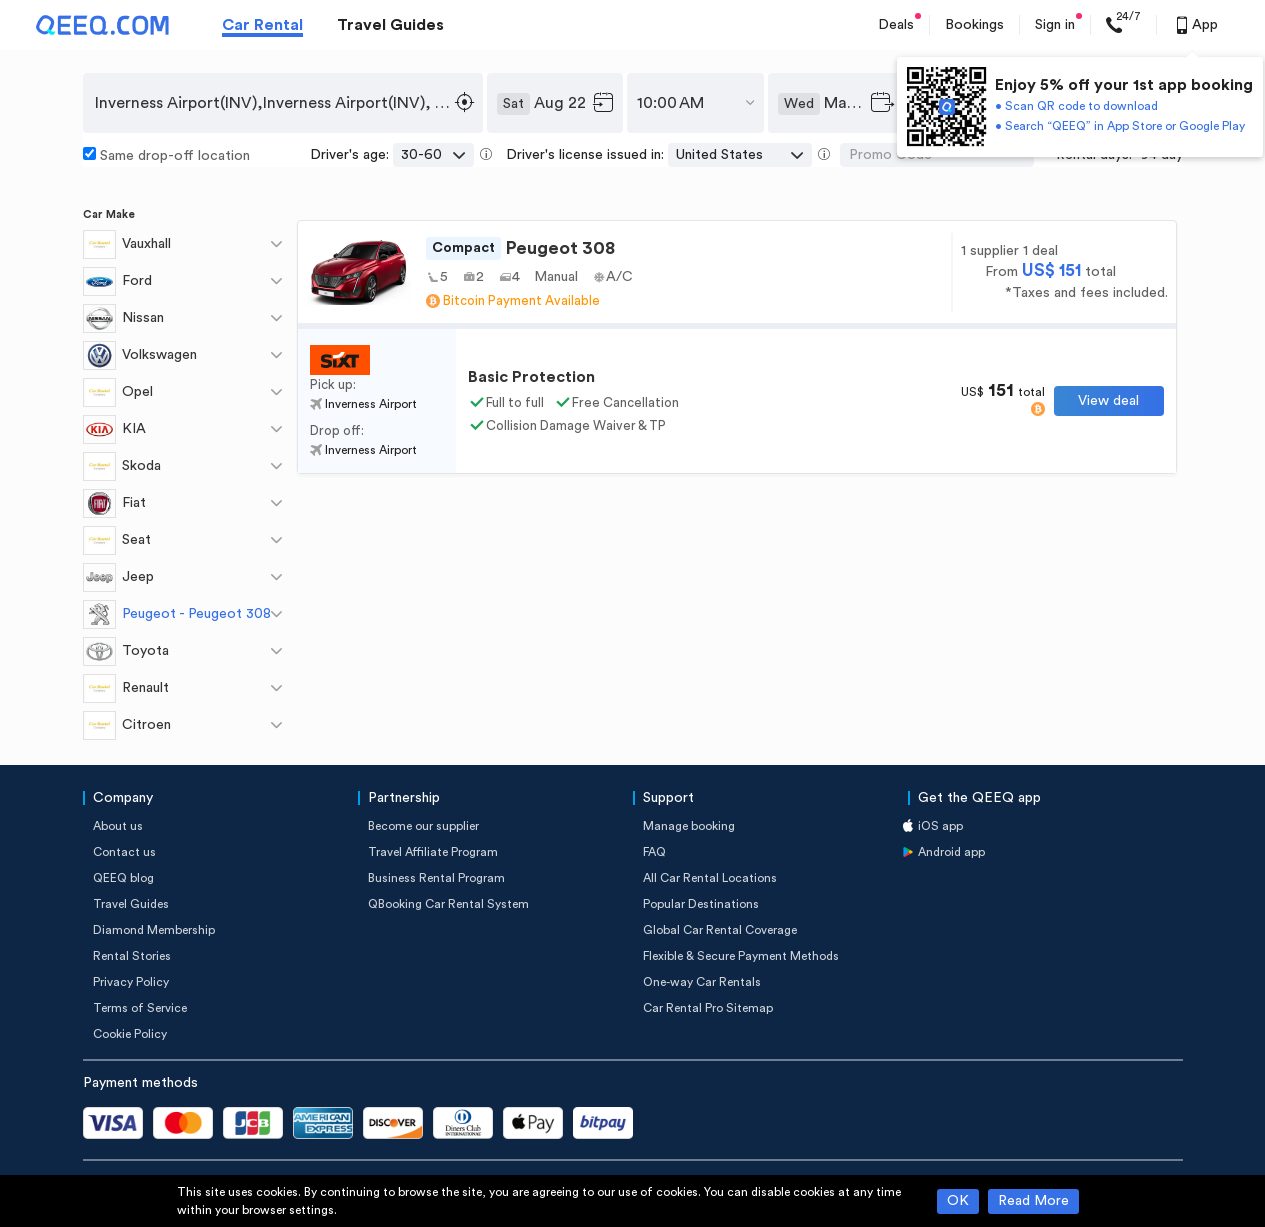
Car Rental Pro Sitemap (708, 1008)
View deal (1108, 401)
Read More (1033, 1201)
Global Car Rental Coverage (720, 930)
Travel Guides (390, 25)
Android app (951, 852)
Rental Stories (132, 956)
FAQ (654, 852)
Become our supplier (423, 826)
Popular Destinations (701, 904)
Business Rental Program (436, 878)
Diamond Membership (154, 930)
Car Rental (262, 25)
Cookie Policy (130, 1034)
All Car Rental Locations (710, 878)
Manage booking (689, 826)
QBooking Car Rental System (448, 904)
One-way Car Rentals (702, 982)
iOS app (940, 826)
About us (118, 826)
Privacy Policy (131, 982)
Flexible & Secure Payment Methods (741, 956)
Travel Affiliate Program (433, 852)
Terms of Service (140, 1008)
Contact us (124, 852)
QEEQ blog (123, 878)
